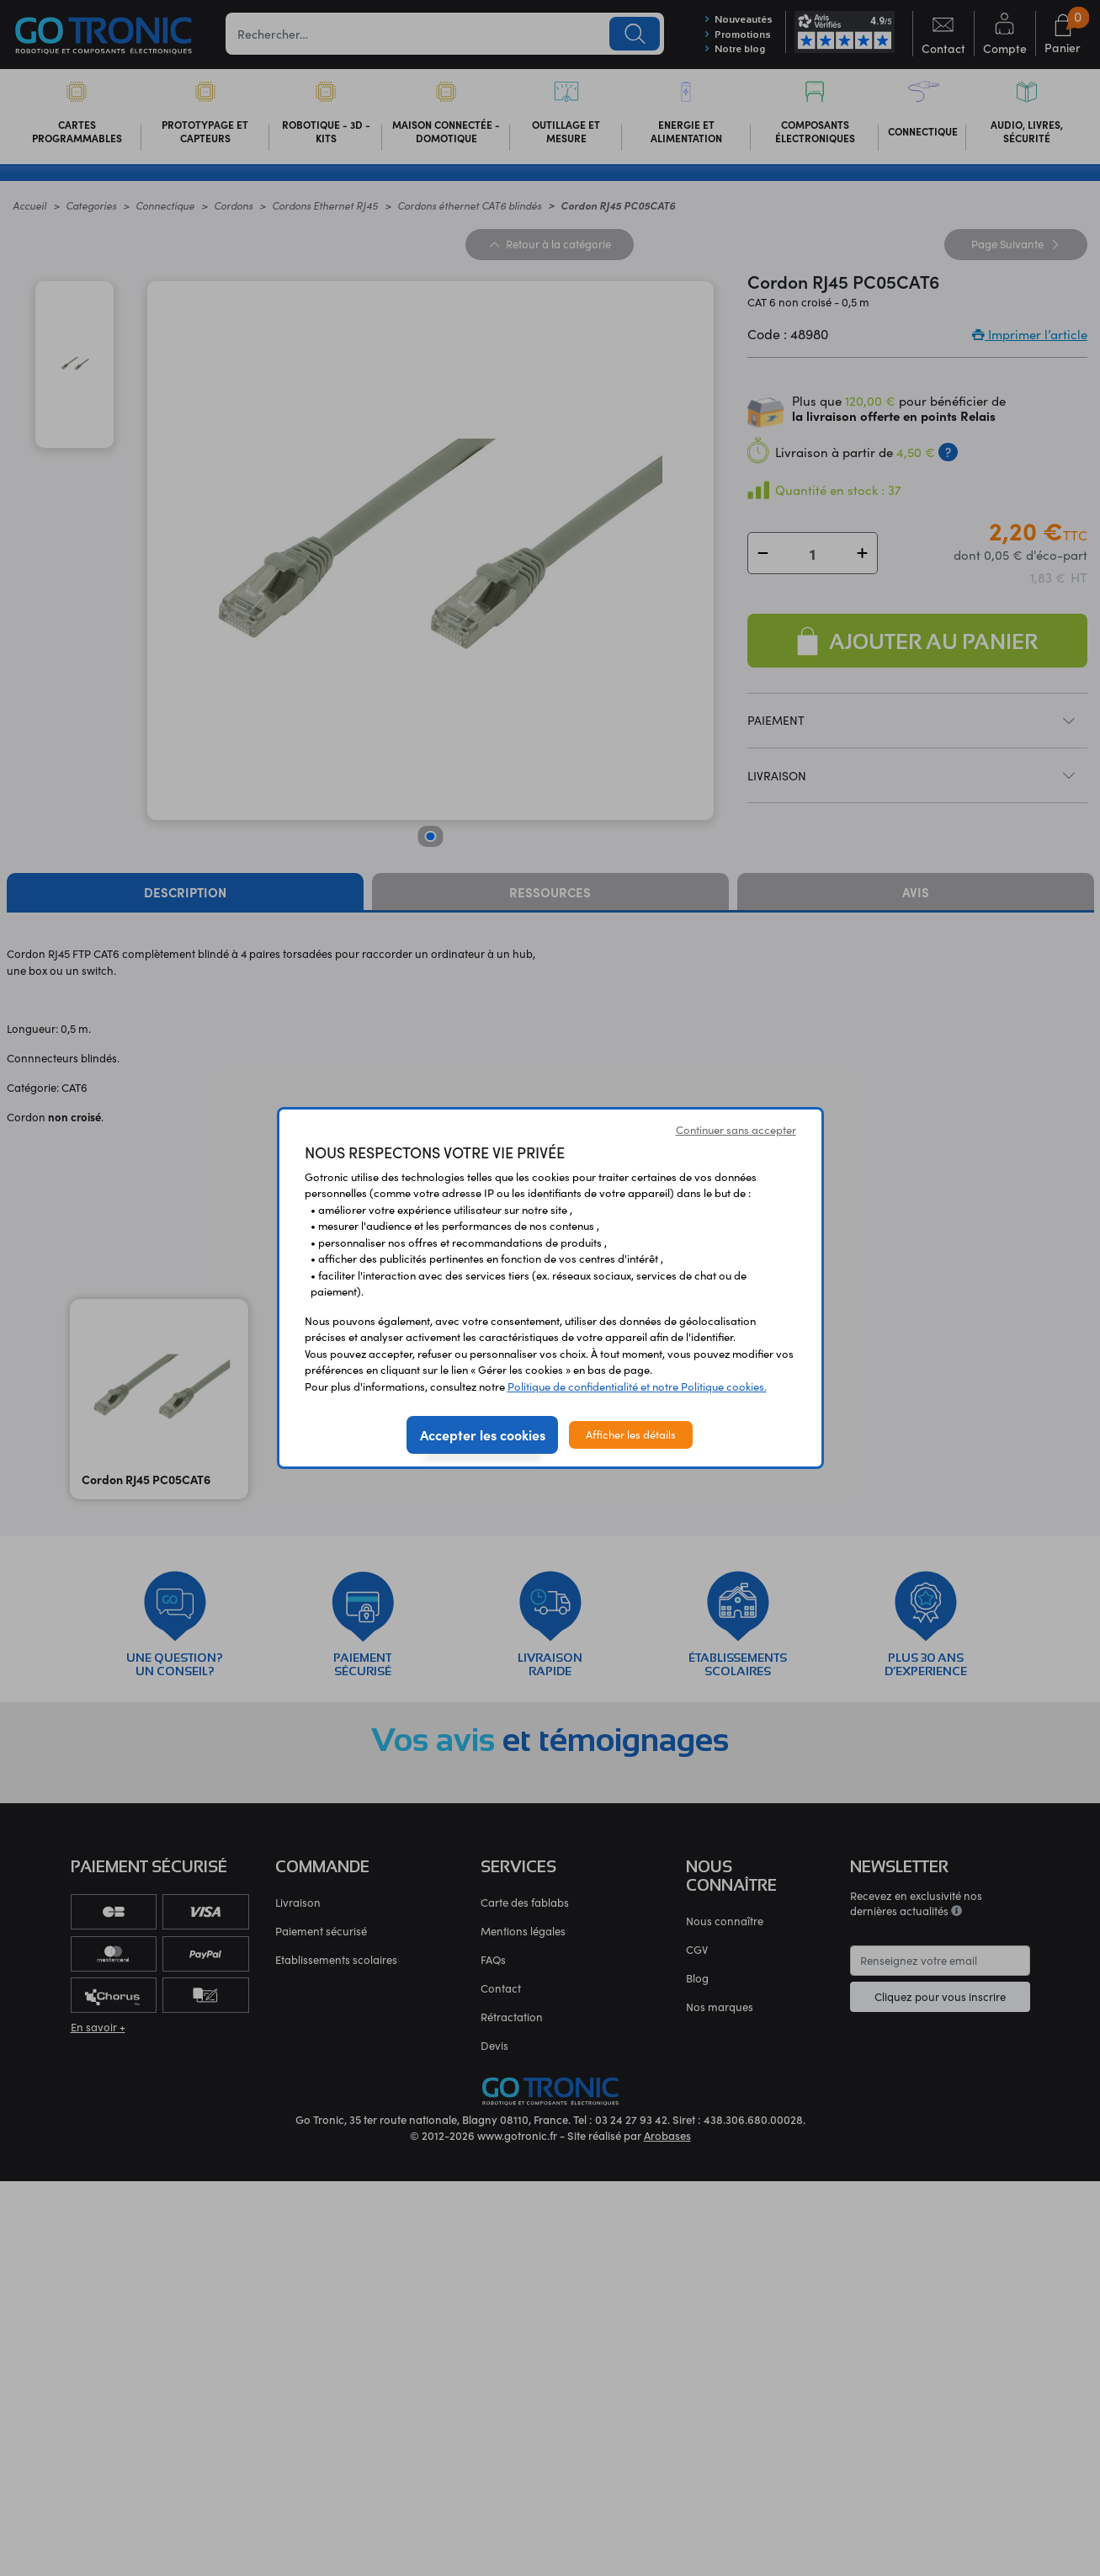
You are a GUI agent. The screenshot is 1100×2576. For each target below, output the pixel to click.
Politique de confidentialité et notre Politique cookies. (637, 1386)
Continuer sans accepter (736, 1129)
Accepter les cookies (482, 1434)
